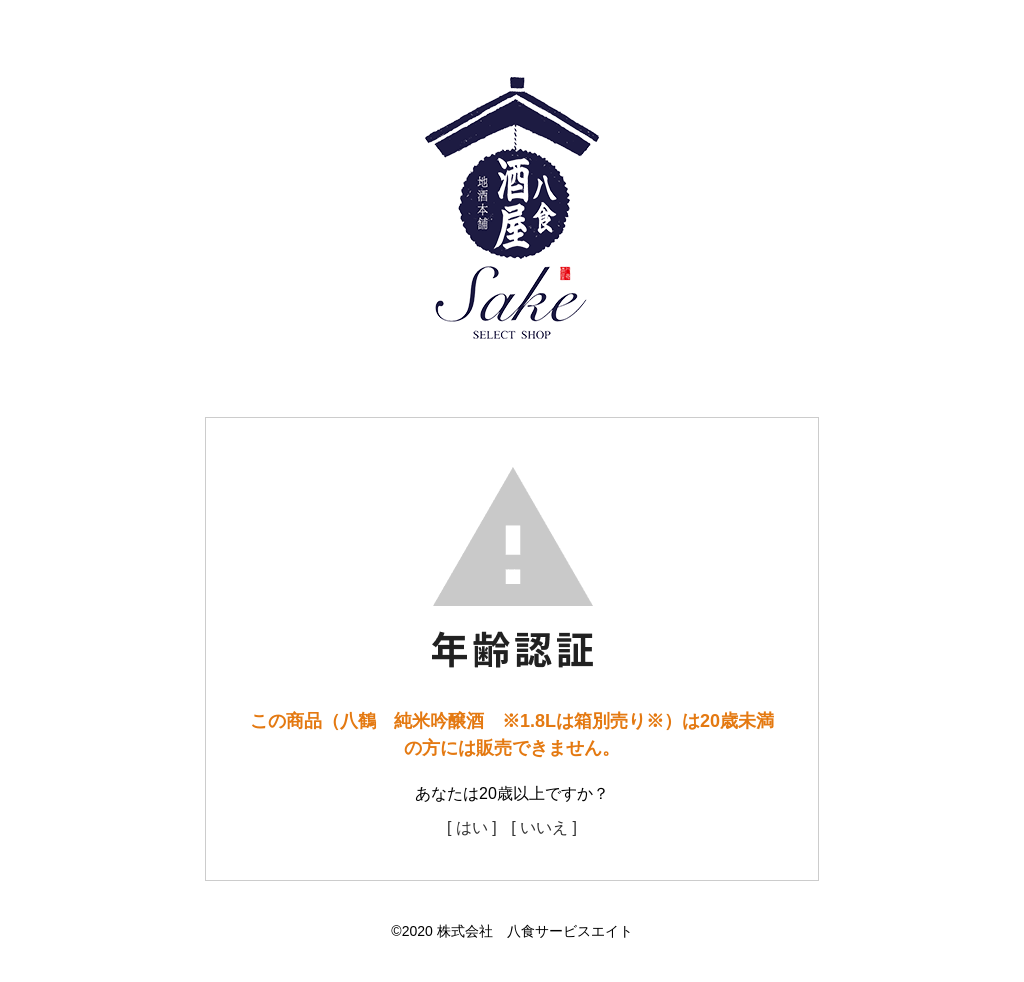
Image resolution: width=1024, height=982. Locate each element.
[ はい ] (472, 827)
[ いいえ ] (544, 827)
